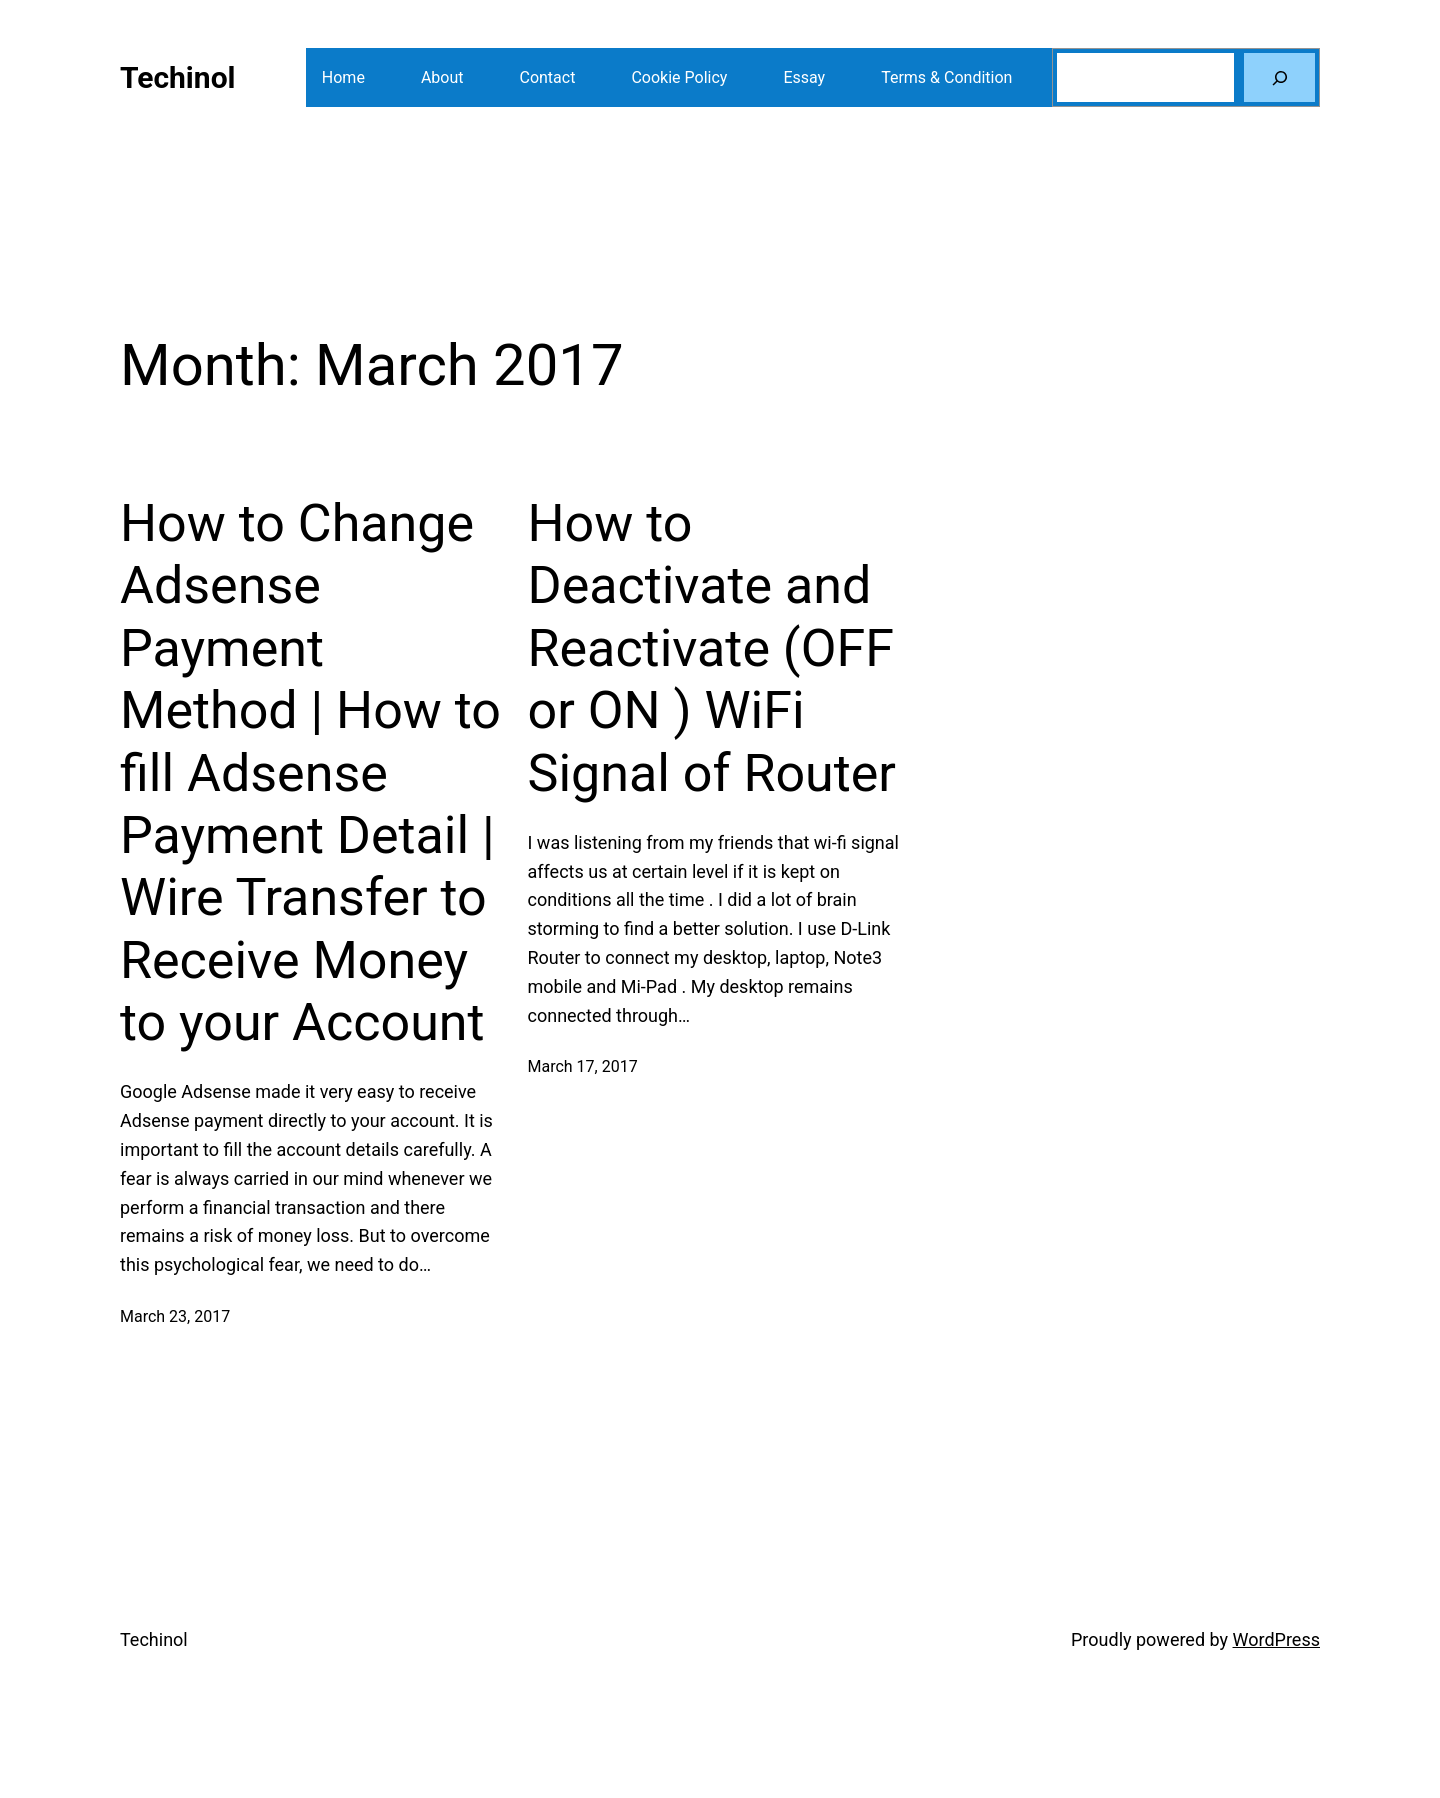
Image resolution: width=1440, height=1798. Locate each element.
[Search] (1279, 77)
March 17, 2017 (583, 1066)
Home (343, 77)
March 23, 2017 (175, 1316)
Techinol (178, 77)
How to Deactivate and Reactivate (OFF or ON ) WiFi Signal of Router (712, 648)
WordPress (1276, 1639)
